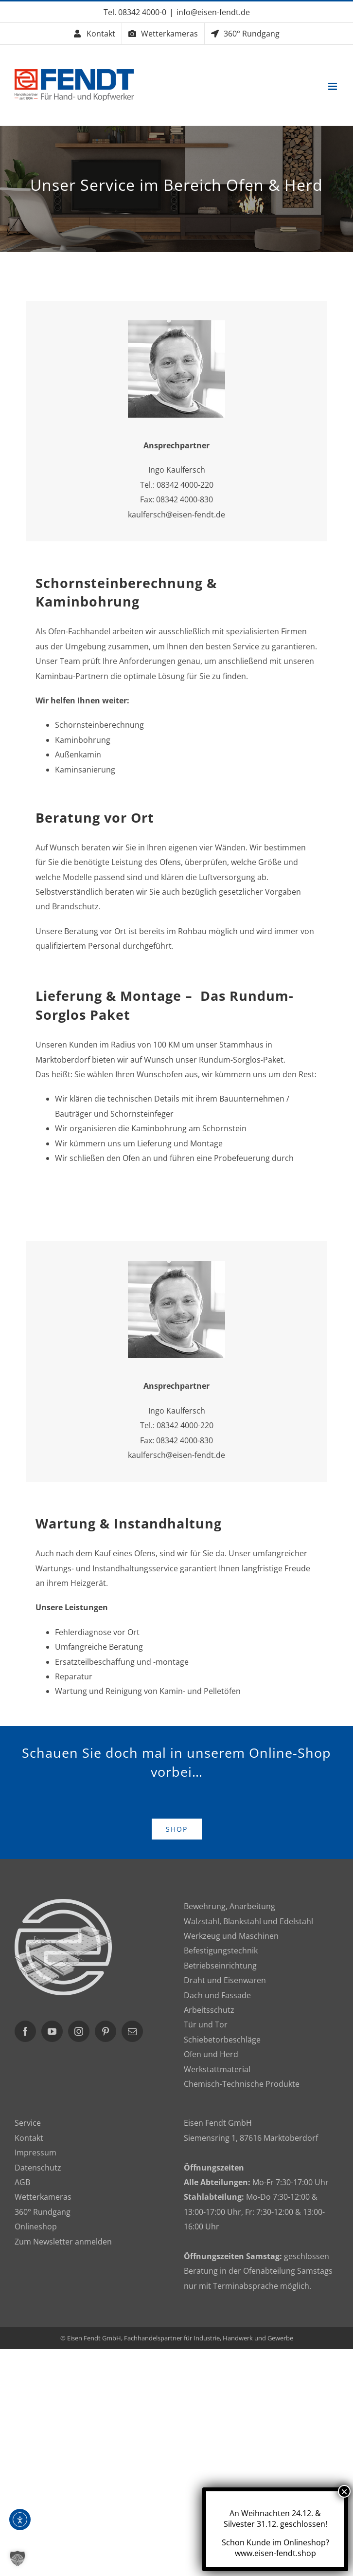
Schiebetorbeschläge (222, 2039)
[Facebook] (25, 2031)
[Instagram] (78, 2031)
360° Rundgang (43, 2212)
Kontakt (29, 2138)
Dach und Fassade (217, 1995)
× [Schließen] (344, 2491)
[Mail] (132, 2031)
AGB (22, 2182)
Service (28, 2122)
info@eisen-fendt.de (213, 12)
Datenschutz (38, 2167)
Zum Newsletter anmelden (63, 2241)
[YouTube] (52, 2031)
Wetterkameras (43, 2196)
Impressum (35, 2152)
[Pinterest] (105, 2031)
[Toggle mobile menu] (333, 86)
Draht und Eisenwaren (225, 1980)
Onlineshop (36, 2226)
